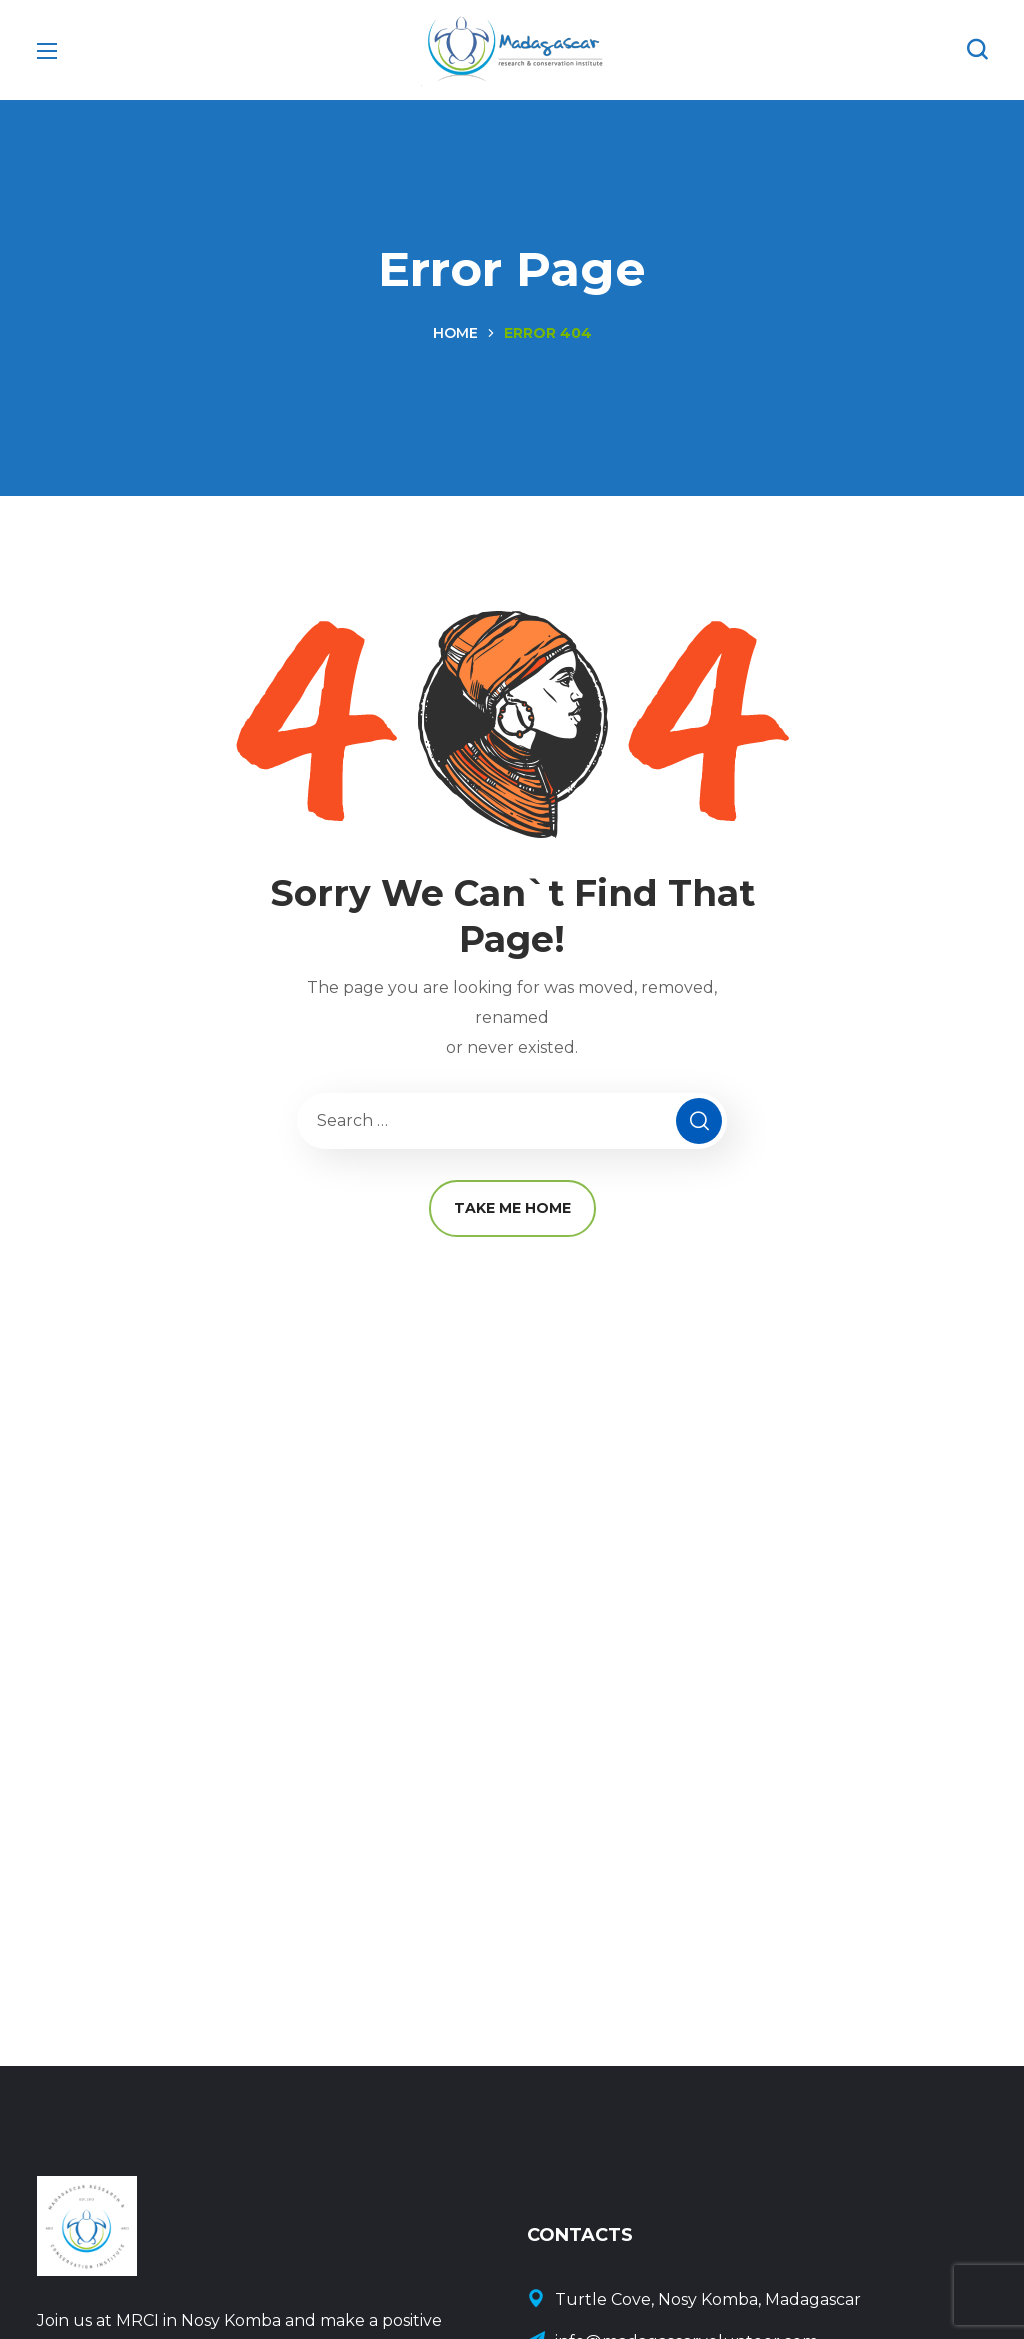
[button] (977, 50)
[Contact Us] (757, 2300)
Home (455, 333)
